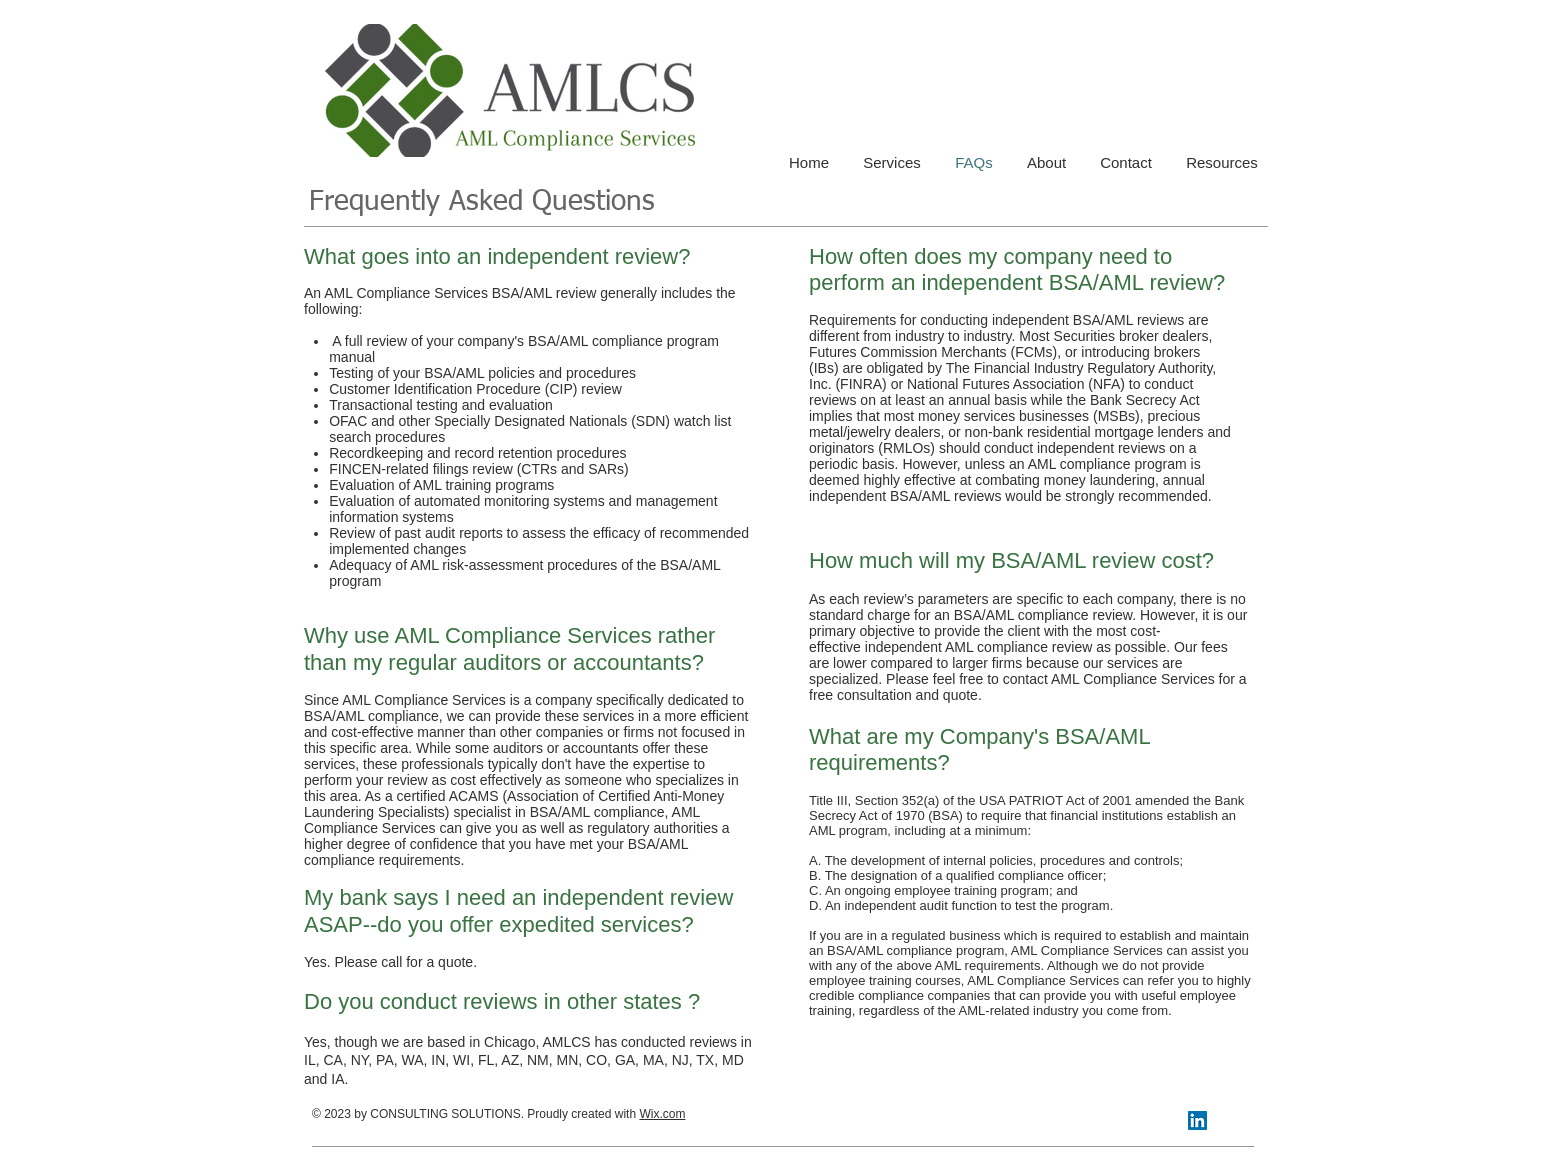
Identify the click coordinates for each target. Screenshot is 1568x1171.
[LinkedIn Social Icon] (1197, 1120)
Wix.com (662, 1114)
